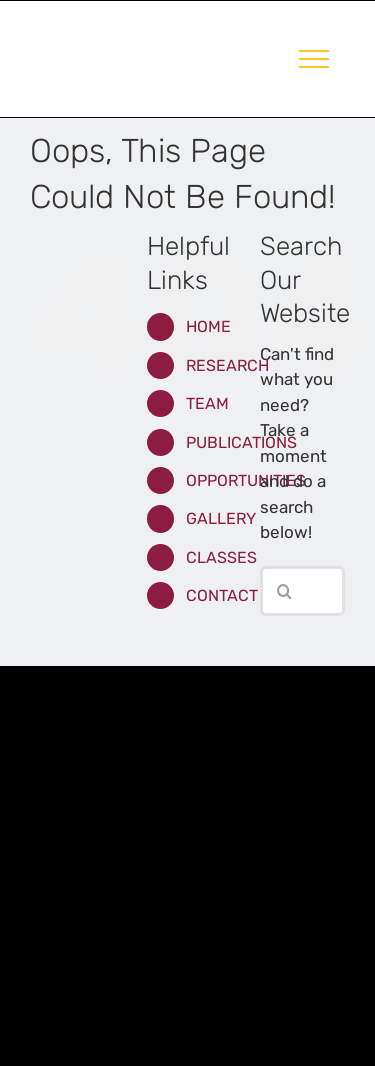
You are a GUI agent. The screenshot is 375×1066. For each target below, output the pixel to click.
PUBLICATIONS (241, 442)
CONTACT (222, 595)
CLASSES (221, 557)
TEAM (207, 403)
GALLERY (221, 518)
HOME (208, 326)
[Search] (285, 591)
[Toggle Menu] (314, 59)
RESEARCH (227, 365)
